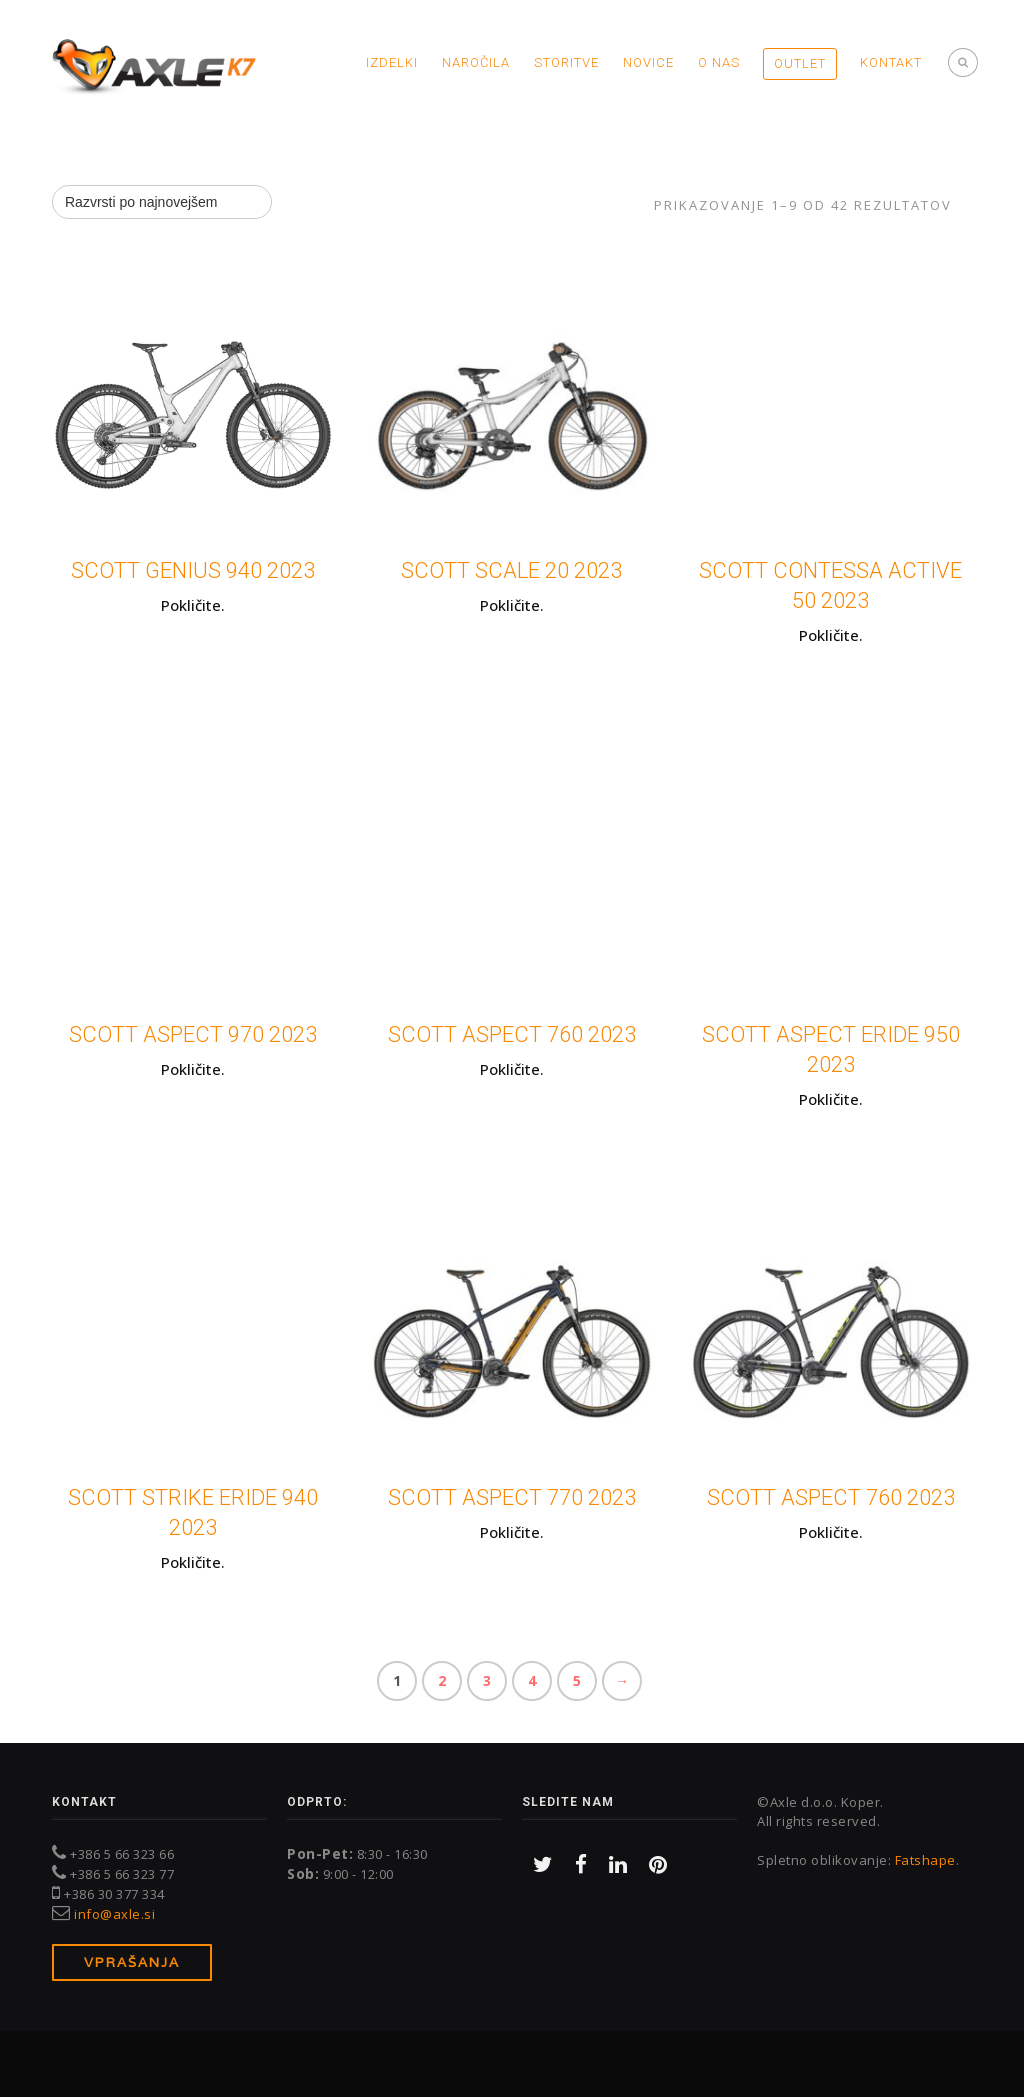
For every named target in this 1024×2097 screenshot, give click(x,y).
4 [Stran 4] (532, 1681)
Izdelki (392, 62)
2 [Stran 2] (442, 1681)
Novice (648, 62)
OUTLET (800, 63)
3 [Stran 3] (487, 1681)
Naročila (476, 62)
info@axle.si (114, 1914)
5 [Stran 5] (577, 1681)
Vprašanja (132, 1962)
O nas (719, 62)
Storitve (566, 62)
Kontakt (891, 62)
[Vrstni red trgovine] (162, 202)
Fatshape (925, 1860)
